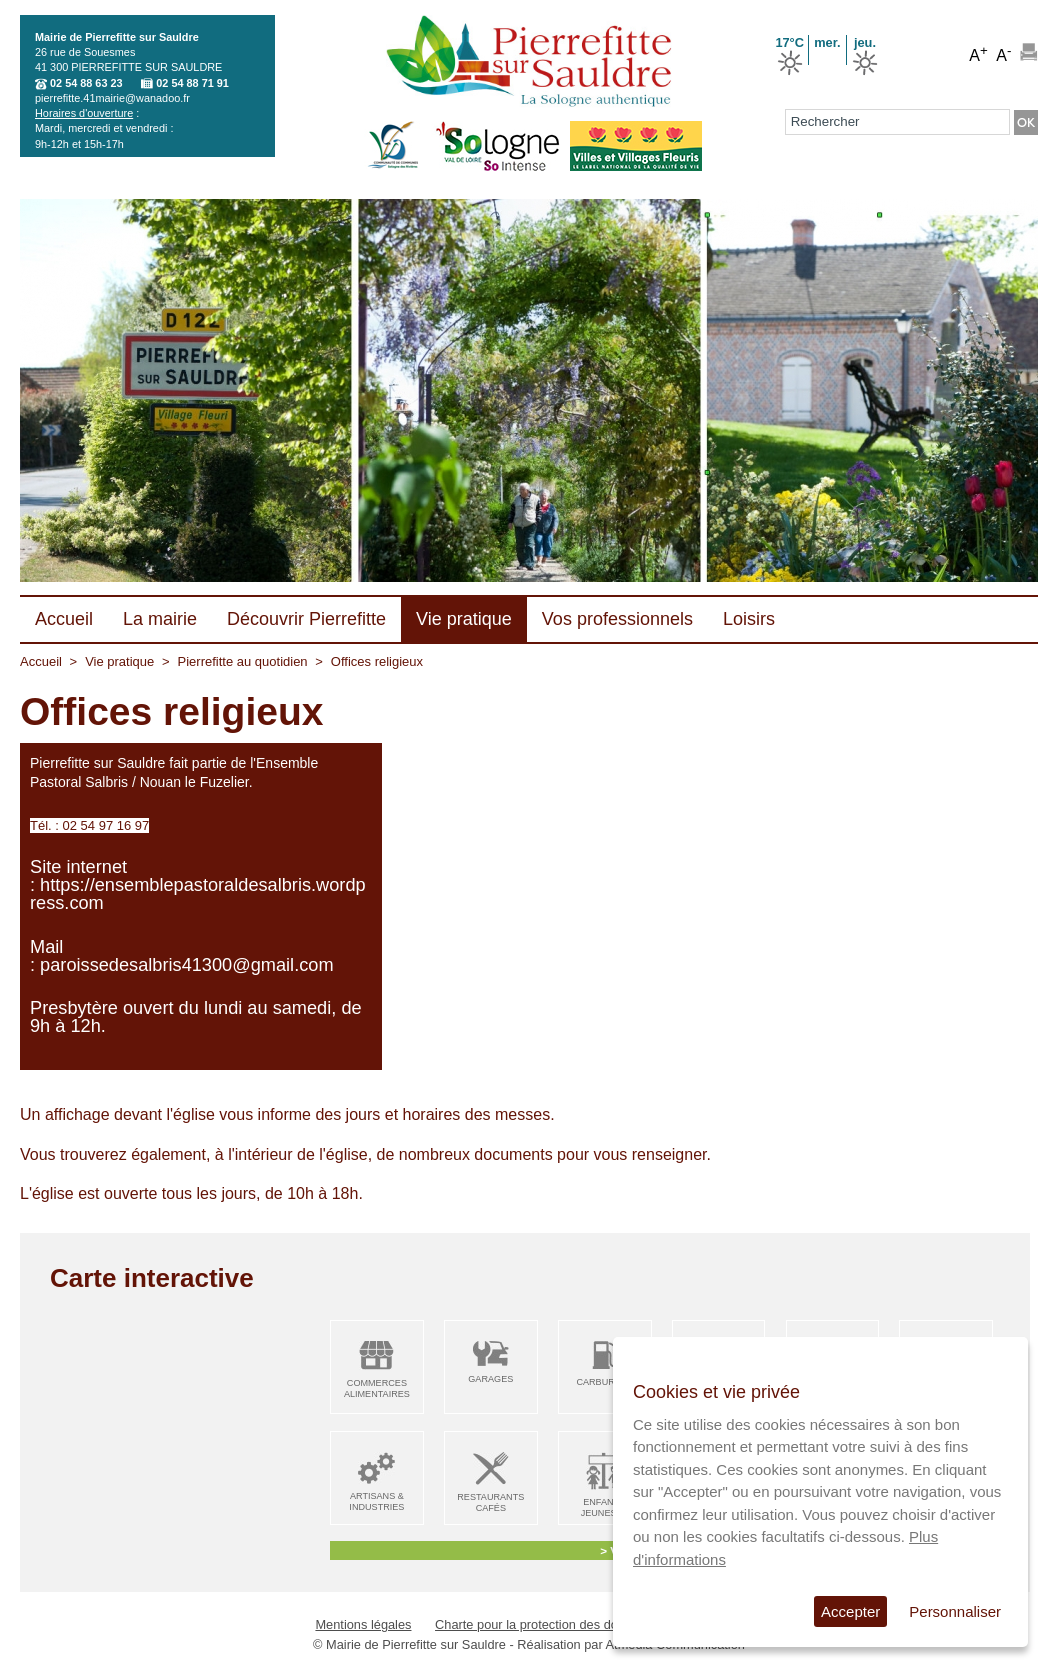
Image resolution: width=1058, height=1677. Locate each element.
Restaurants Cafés (490, 1502)
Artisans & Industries (376, 1501)
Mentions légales (363, 1624)
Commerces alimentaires (377, 1388)
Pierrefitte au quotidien (243, 661)
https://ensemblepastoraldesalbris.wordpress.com (198, 894)
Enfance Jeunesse (605, 1507)
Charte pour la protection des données (544, 1624)
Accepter (850, 1611)
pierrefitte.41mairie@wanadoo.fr (112, 98)
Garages (490, 1379)
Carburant (604, 1382)
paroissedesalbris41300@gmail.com (186, 965)
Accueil (41, 661)
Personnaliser (955, 1611)
